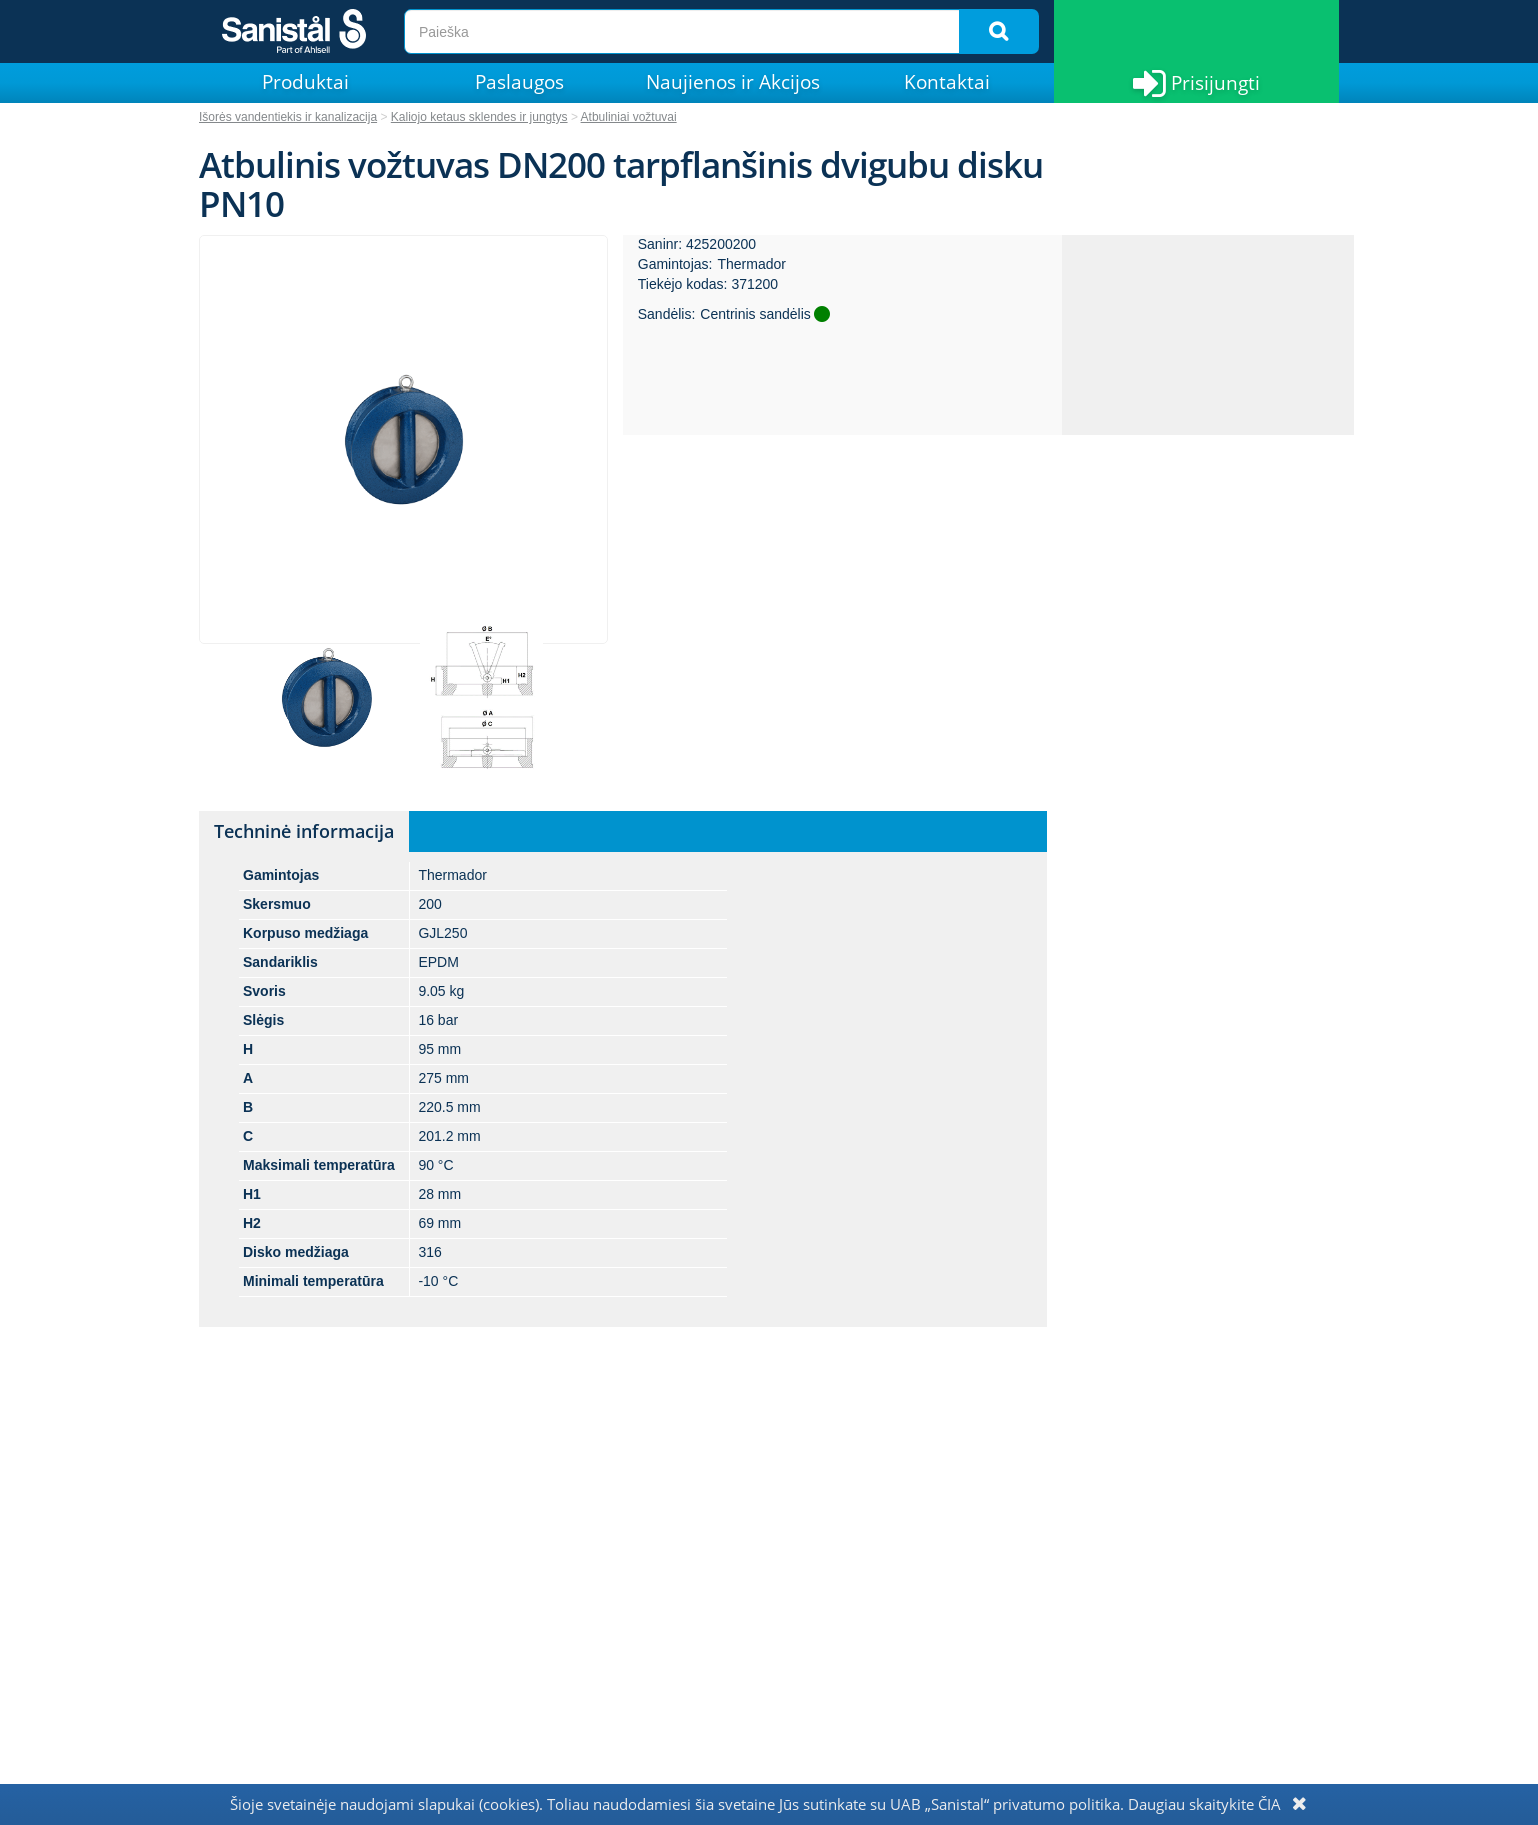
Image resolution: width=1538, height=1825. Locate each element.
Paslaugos (519, 82)
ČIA (1269, 1804)
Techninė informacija (304, 831)
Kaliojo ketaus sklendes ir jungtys (479, 117)
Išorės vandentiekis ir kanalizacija (288, 117)
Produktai (305, 82)
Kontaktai (947, 82)
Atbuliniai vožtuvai (629, 117)
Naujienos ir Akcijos (733, 82)
